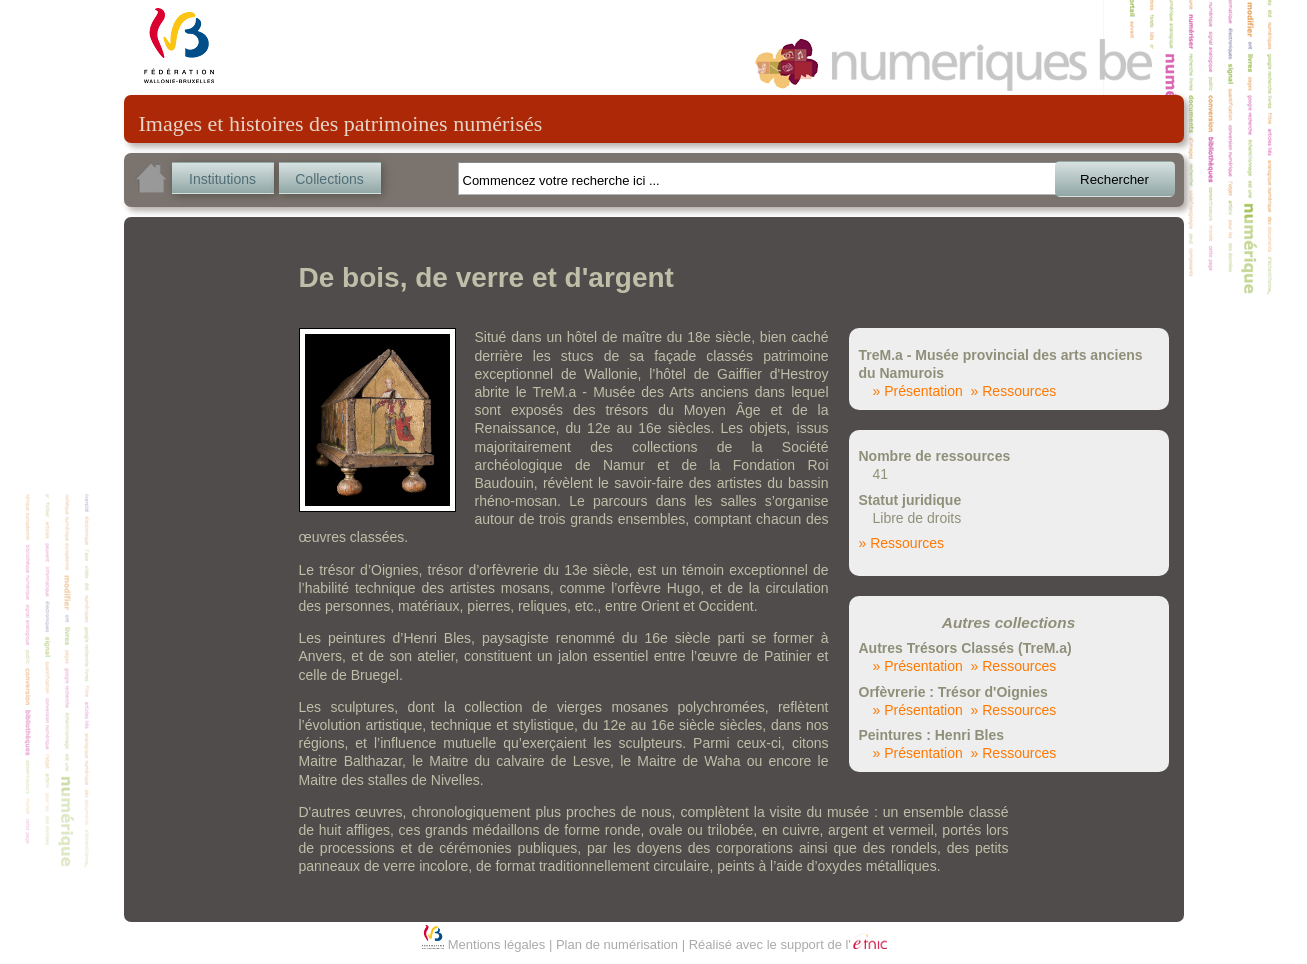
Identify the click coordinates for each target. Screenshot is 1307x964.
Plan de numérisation (617, 944)
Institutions (222, 179)
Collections (329, 179)
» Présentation (918, 391)
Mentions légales (497, 944)
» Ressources (1014, 391)
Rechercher (1114, 179)
